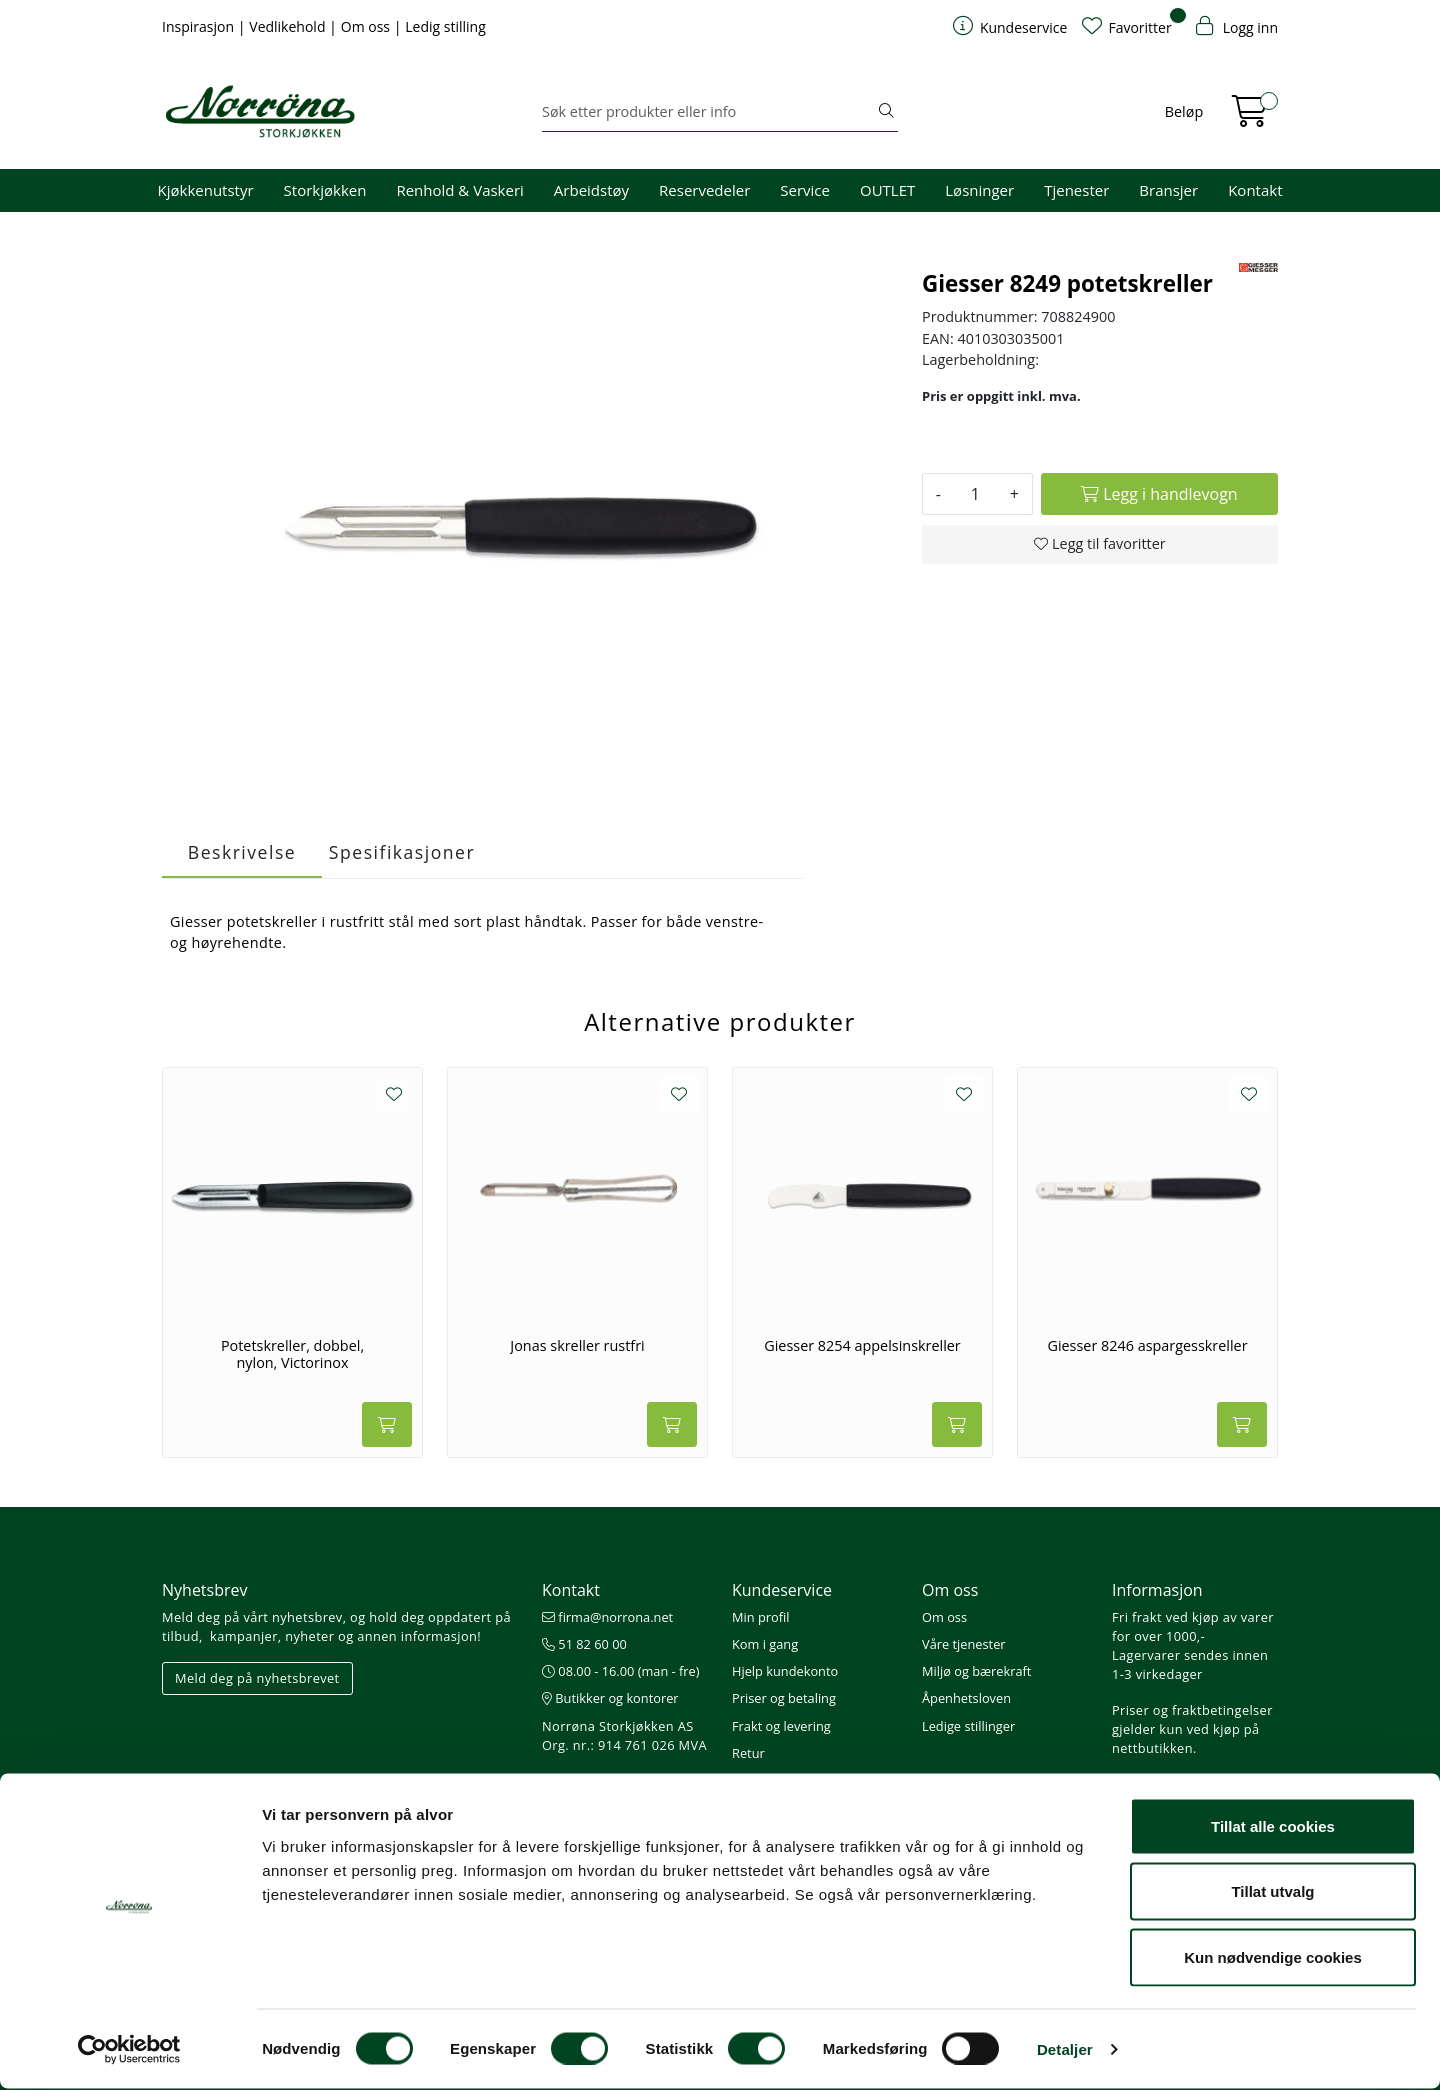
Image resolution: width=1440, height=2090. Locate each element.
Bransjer (1168, 190)
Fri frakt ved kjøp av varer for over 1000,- (1193, 1626)
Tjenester (1076, 190)
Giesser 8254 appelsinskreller (862, 1346)
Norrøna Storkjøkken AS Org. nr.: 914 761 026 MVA (624, 1735)
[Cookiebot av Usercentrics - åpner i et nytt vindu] (129, 2051)
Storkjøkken (325, 190)
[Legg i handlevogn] (1159, 494)
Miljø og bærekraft (976, 1671)
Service (805, 190)
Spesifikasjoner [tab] (402, 852)
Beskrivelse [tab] (242, 852)
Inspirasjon (200, 26)
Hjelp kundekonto (785, 1671)
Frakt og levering (781, 1726)
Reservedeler (704, 190)
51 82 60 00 (584, 1644)
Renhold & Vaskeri (459, 190)
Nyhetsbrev (205, 1590)
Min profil (760, 1617)
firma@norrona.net (607, 1617)
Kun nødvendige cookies (1273, 1958)
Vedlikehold (289, 26)
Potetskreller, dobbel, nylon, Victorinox (292, 1354)
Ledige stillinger (968, 1726)
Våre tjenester (964, 1644)
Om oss (367, 26)
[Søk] (708, 112)
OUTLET (887, 190)
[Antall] (975, 494)
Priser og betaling (784, 1698)
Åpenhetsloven (966, 1698)
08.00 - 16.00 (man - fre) (621, 1671)
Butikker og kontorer (610, 1698)
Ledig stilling (445, 26)
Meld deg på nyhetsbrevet (257, 1678)
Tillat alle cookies (1273, 1827)
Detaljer (1065, 2050)
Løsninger (979, 190)
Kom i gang (765, 1644)
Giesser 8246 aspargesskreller (1147, 1346)
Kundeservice (782, 1590)
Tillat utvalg (1272, 1893)
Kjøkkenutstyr (206, 190)
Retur (748, 1753)
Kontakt (1255, 190)
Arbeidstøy (591, 190)
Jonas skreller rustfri (577, 1346)
